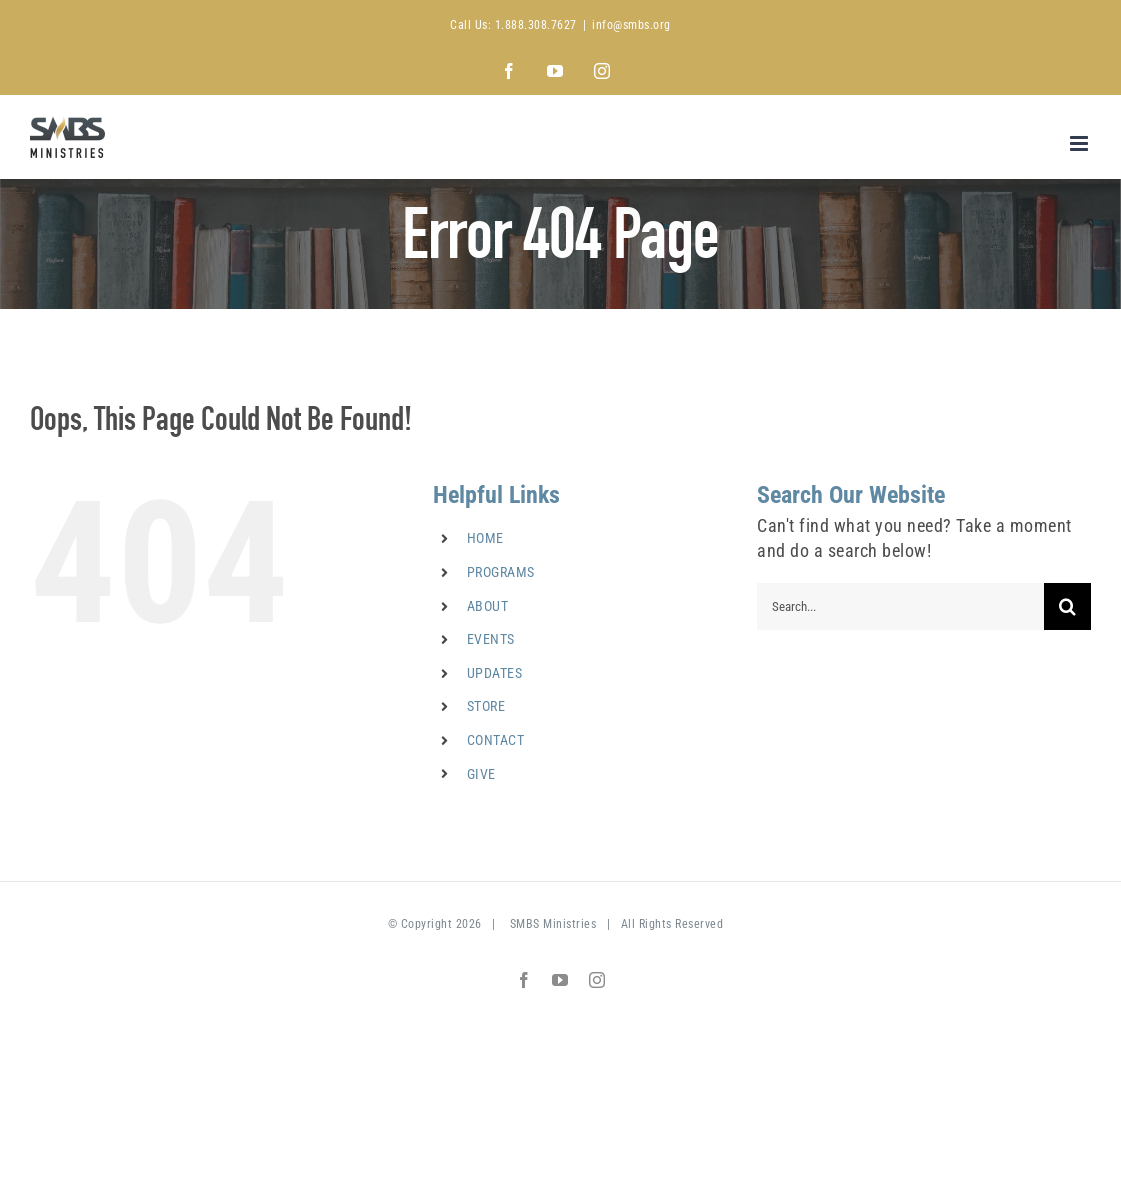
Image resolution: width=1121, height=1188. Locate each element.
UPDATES (495, 673)
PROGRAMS (501, 572)
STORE (486, 706)
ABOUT (488, 606)
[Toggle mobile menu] (1081, 143)
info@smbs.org (631, 25)
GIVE (481, 774)
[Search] (1067, 606)
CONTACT (496, 740)
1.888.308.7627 (536, 25)
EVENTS (491, 639)
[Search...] (900, 606)
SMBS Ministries (553, 924)
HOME (485, 538)
